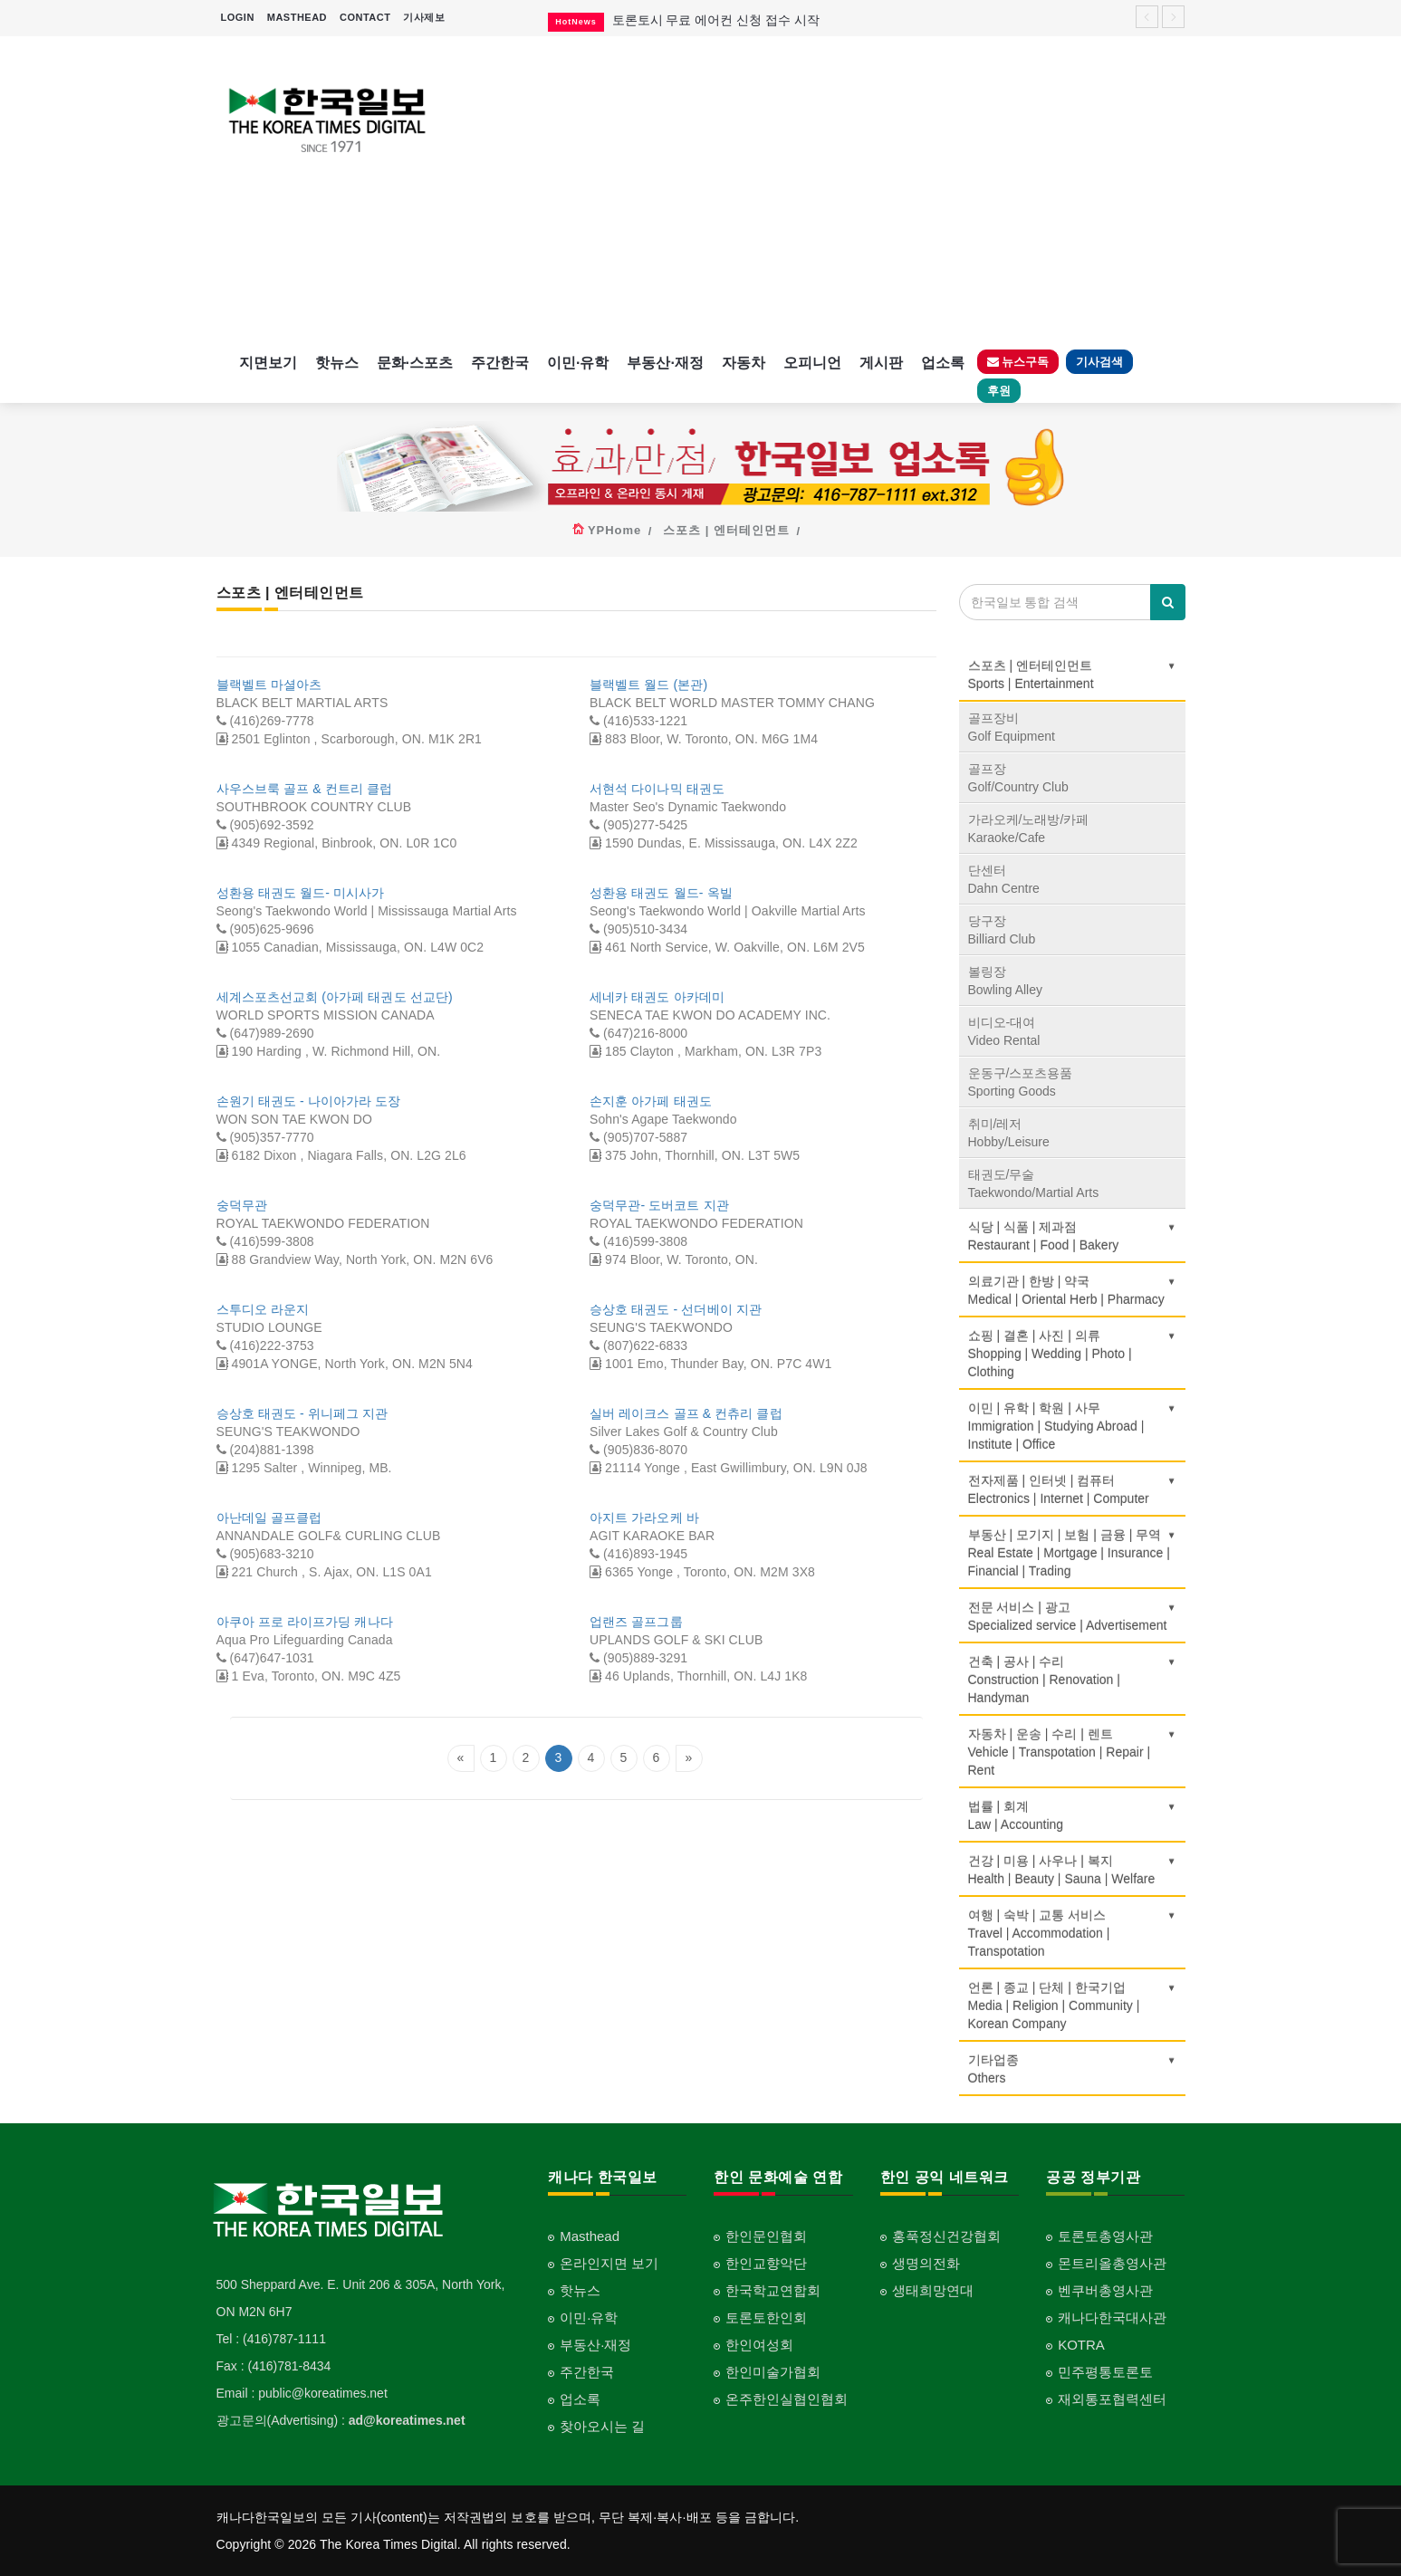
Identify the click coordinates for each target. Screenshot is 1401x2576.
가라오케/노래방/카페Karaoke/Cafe (1028, 828)
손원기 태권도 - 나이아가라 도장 (308, 1101)
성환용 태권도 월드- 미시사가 (300, 893)
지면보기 (268, 362)
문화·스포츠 (415, 362)
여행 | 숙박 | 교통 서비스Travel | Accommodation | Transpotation (1072, 1933)
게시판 (881, 362)
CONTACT (365, 17)
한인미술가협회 (772, 2372)
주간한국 (500, 362)
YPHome (614, 530)
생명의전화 (926, 2263)
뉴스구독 (1018, 362)
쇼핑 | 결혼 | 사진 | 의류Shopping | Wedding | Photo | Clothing (1072, 1353)
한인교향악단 (766, 2263)
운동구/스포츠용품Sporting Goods (1020, 1082)
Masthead (589, 2236)
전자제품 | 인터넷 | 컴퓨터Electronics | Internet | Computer (1072, 1489)
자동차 (743, 362)
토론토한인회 (766, 2317)
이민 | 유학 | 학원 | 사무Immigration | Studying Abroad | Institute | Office (1072, 1426)
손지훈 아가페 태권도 (651, 1101)
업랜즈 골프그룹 (636, 1621)
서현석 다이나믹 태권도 (657, 788)
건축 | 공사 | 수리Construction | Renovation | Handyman (1072, 1679)
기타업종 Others (1072, 2069)
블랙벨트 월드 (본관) (648, 684)
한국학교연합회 (772, 2290)
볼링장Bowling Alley (1005, 980)
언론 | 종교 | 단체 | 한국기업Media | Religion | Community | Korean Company (1072, 2005)
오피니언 (812, 362)
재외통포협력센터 (1112, 2399)
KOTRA (1081, 2344)
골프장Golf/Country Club (1018, 777)
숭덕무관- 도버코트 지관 (659, 1205)
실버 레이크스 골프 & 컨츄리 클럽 (686, 1413)
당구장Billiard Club (1002, 930)
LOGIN (237, 17)
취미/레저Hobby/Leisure (1009, 1132)
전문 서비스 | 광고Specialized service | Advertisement (1072, 1616)
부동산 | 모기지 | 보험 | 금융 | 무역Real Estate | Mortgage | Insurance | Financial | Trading (1072, 1552)
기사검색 (1099, 362)
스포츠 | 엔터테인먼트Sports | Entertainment (1072, 674)
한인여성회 (759, 2344)
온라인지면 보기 (609, 2263)
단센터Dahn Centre (1004, 879)
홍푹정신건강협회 (946, 2236)
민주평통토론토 (1105, 2372)
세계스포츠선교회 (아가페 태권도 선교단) (334, 997)
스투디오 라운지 (263, 1309)
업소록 (942, 362)
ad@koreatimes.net (407, 2420)
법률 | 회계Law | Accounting (1072, 1815)
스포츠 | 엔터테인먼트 (726, 530)
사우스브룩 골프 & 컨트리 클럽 (304, 788)
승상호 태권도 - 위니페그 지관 (302, 1413)
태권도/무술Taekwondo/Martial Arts (1033, 1183)
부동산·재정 (665, 362)
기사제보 (424, 17)
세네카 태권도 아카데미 (657, 997)
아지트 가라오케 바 (644, 1517)
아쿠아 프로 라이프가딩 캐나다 (304, 1621)
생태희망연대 (933, 2290)
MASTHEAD (297, 17)
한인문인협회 (766, 2236)
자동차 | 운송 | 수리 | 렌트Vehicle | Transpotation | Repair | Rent (1072, 1752)
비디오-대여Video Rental (1004, 1031)
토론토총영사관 (1105, 2236)
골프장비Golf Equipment (1012, 727)
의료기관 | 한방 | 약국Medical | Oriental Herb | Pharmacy (1072, 1290)
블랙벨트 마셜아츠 (269, 684)
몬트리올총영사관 (1112, 2263)
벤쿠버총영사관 (1105, 2290)
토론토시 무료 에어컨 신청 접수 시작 (716, 20)
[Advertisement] (825, 190)
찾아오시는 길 (602, 2426)
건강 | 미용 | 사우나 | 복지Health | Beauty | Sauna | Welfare (1072, 1869)
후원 (999, 390)
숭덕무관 (241, 1205)
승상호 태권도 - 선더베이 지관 (676, 1309)
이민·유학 (578, 362)
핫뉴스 (337, 362)
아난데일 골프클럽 (269, 1517)
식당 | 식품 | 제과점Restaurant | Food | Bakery (1072, 1236)
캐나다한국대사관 (1112, 2317)
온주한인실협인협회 (786, 2399)
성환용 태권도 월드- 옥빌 (661, 893)
